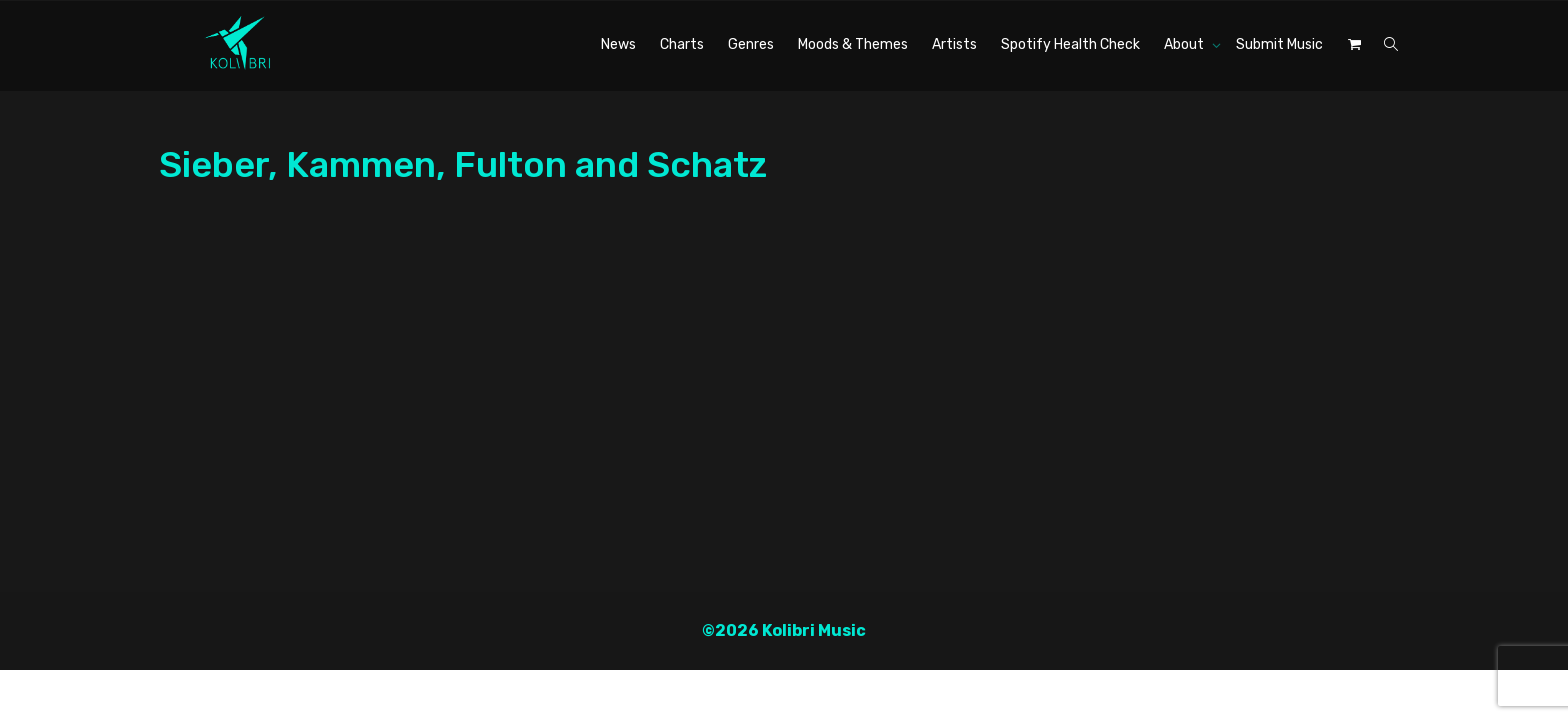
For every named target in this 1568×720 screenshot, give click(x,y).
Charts (682, 44)
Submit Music (1279, 44)
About (1185, 44)
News (618, 44)
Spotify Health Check (1070, 44)
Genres (751, 44)
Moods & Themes (853, 44)
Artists (954, 44)
